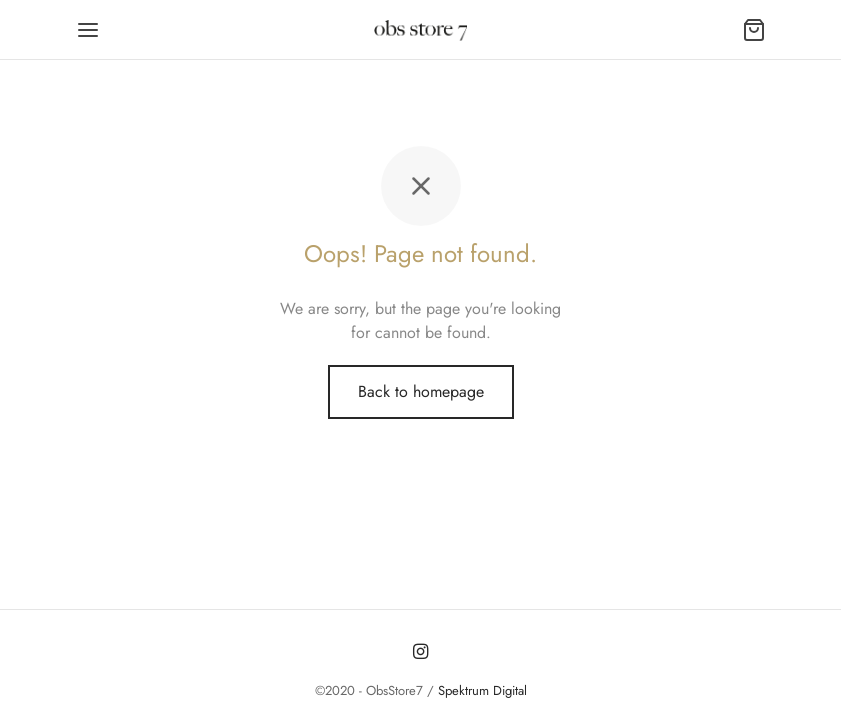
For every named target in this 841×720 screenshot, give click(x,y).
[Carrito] (754, 30)
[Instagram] (420, 652)
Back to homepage (421, 391)
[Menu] (88, 30)
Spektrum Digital (480, 690)
